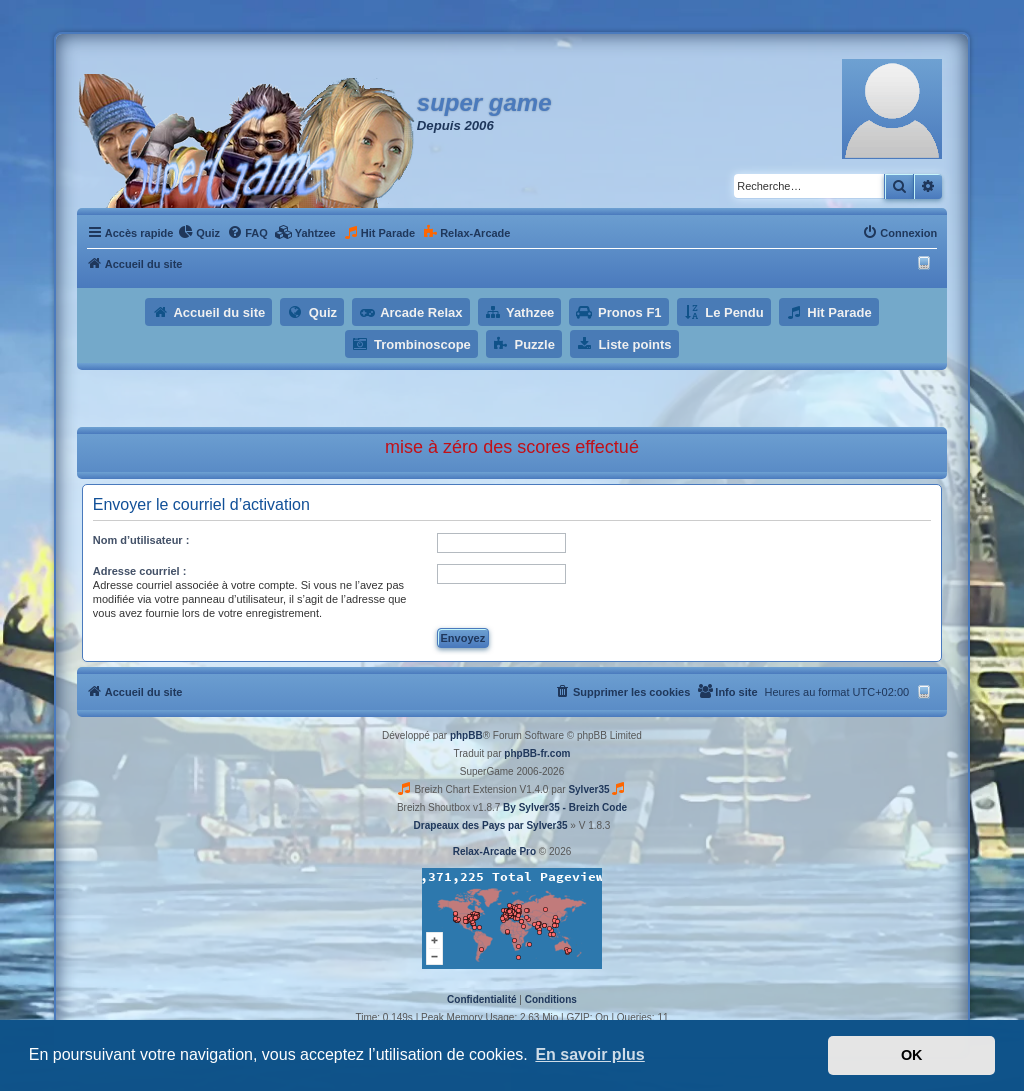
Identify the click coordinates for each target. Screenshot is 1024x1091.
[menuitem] (199, 233)
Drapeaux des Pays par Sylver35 (491, 825)
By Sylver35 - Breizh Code (565, 807)
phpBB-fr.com (537, 753)
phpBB (466, 735)
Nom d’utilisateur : (141, 540)
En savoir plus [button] (589, 1054)
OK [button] (912, 1055)
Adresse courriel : (140, 571)
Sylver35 (588, 789)
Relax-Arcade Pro (494, 851)
